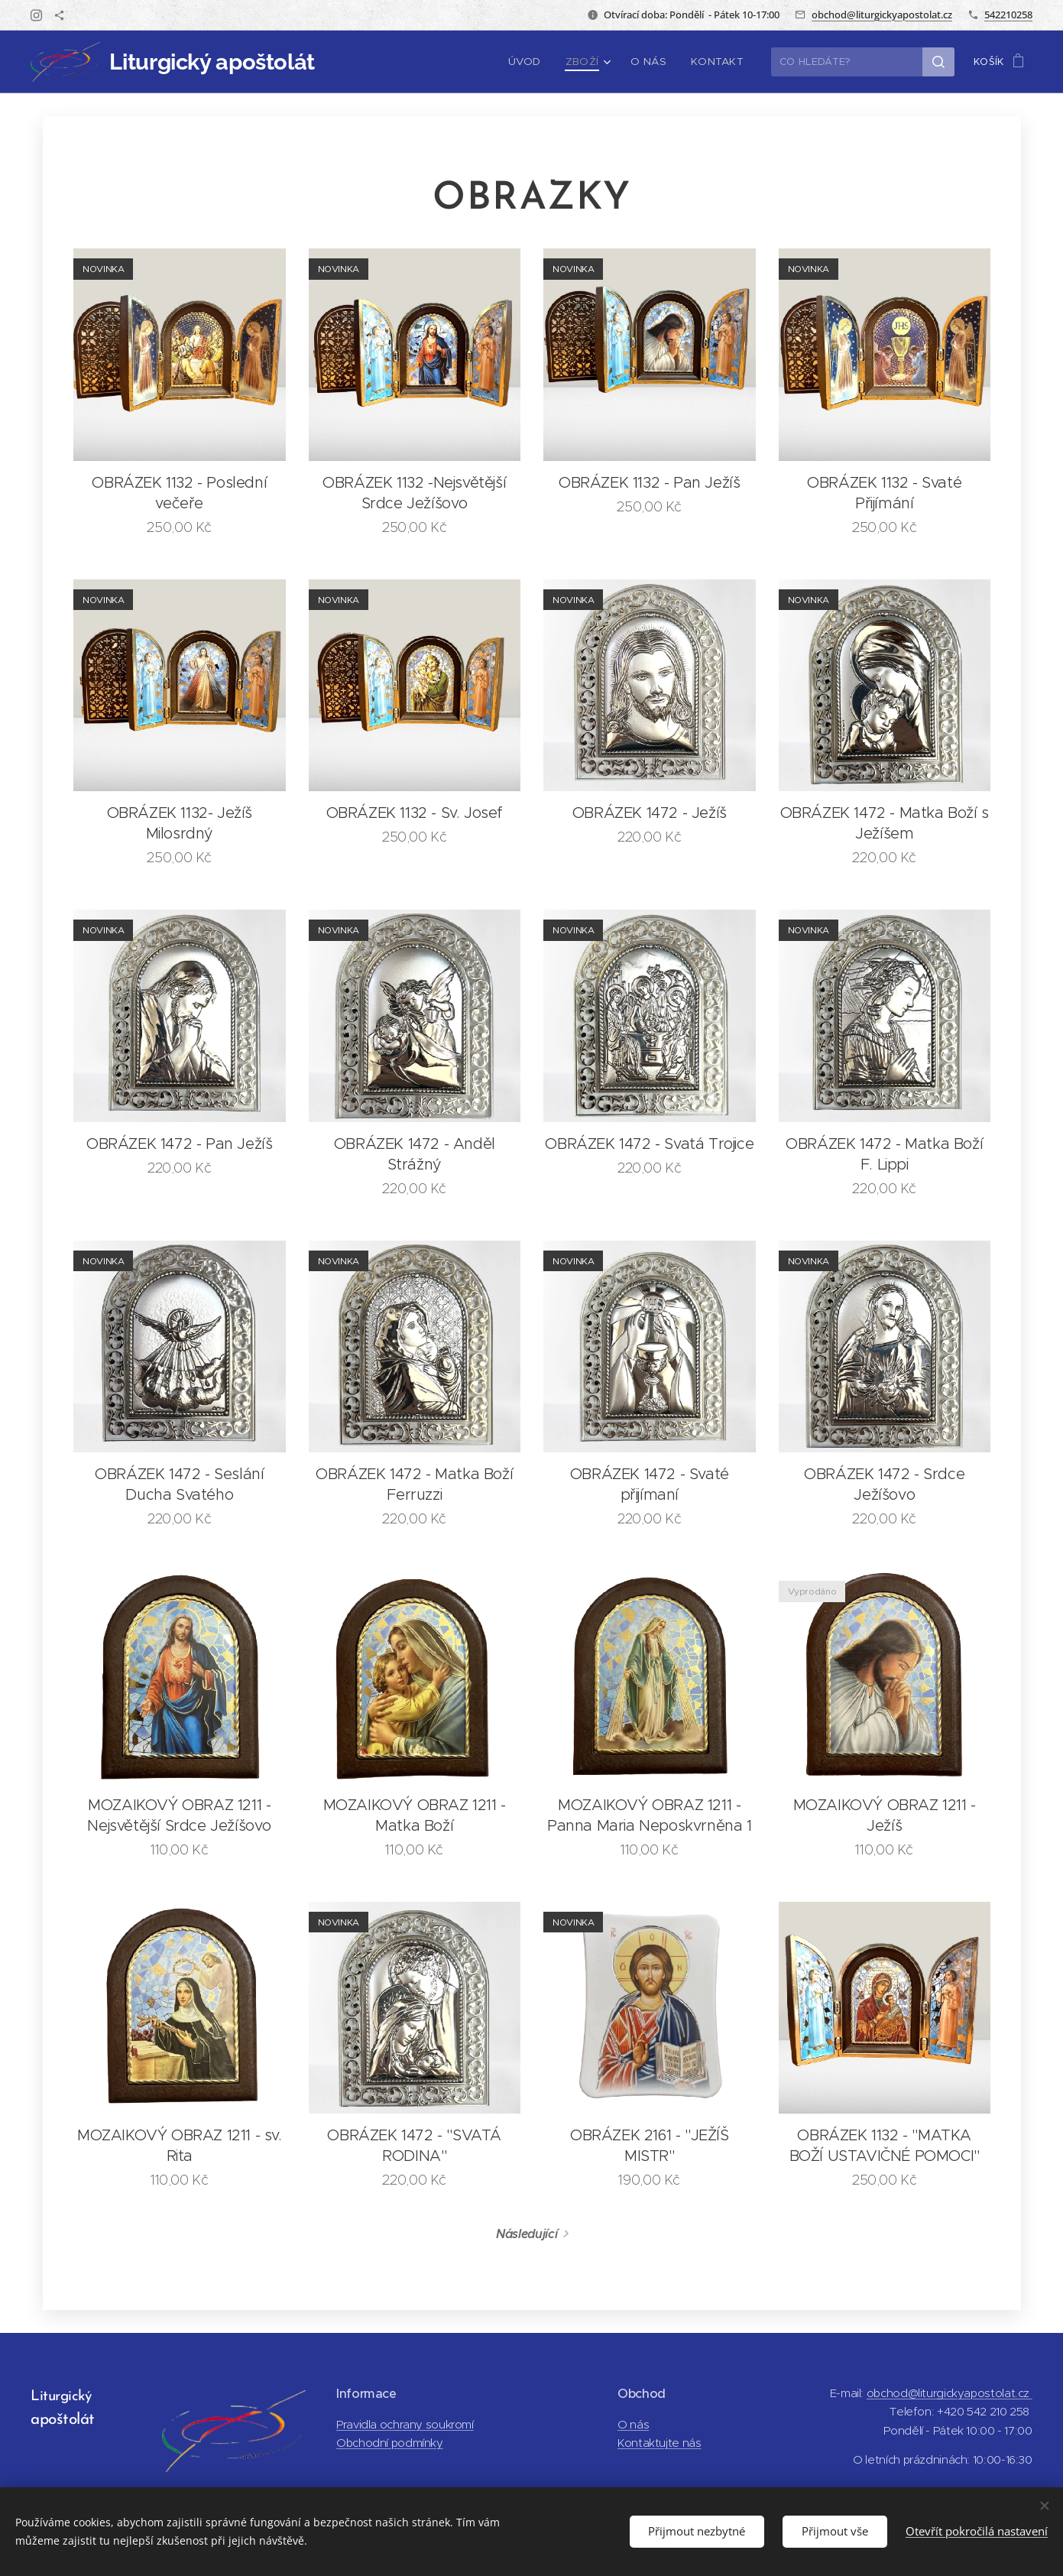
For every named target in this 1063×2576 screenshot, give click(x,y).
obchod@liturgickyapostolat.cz (882, 14)
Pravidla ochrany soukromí (405, 2423)
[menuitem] (533, 62)
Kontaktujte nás (659, 2442)
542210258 (1008, 14)
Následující (526, 2234)
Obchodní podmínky (389, 2442)
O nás (633, 2423)
